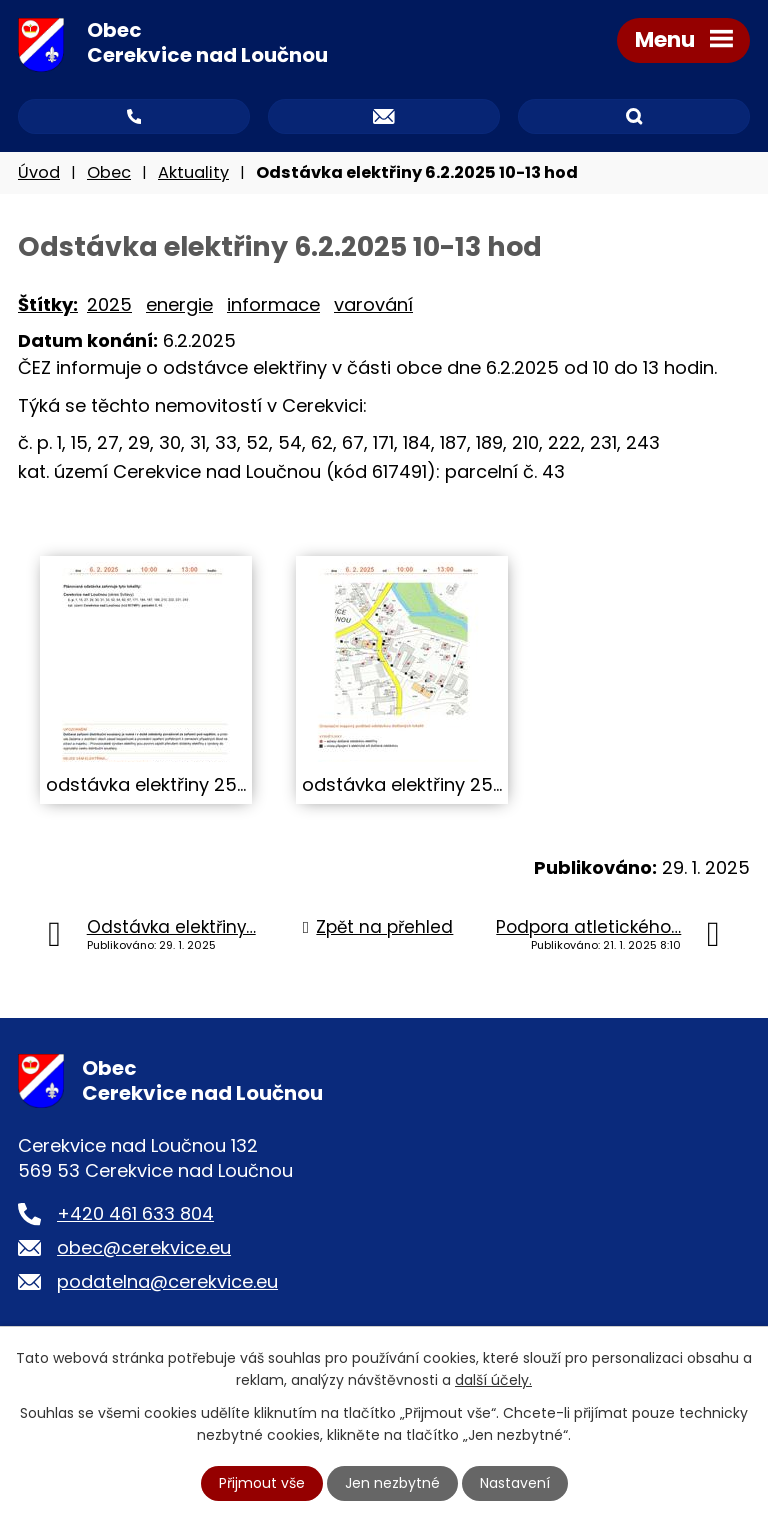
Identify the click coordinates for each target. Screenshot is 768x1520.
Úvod (39, 172)
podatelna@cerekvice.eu (167, 1281)
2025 (109, 304)
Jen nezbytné (392, 1483)
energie (179, 304)
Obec (109, 172)
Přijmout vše (262, 1483)
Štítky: (48, 304)
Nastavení (515, 1483)
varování (373, 304)
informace (273, 304)
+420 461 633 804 (135, 1213)
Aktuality (193, 172)
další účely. (493, 1380)
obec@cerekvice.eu (144, 1247)
